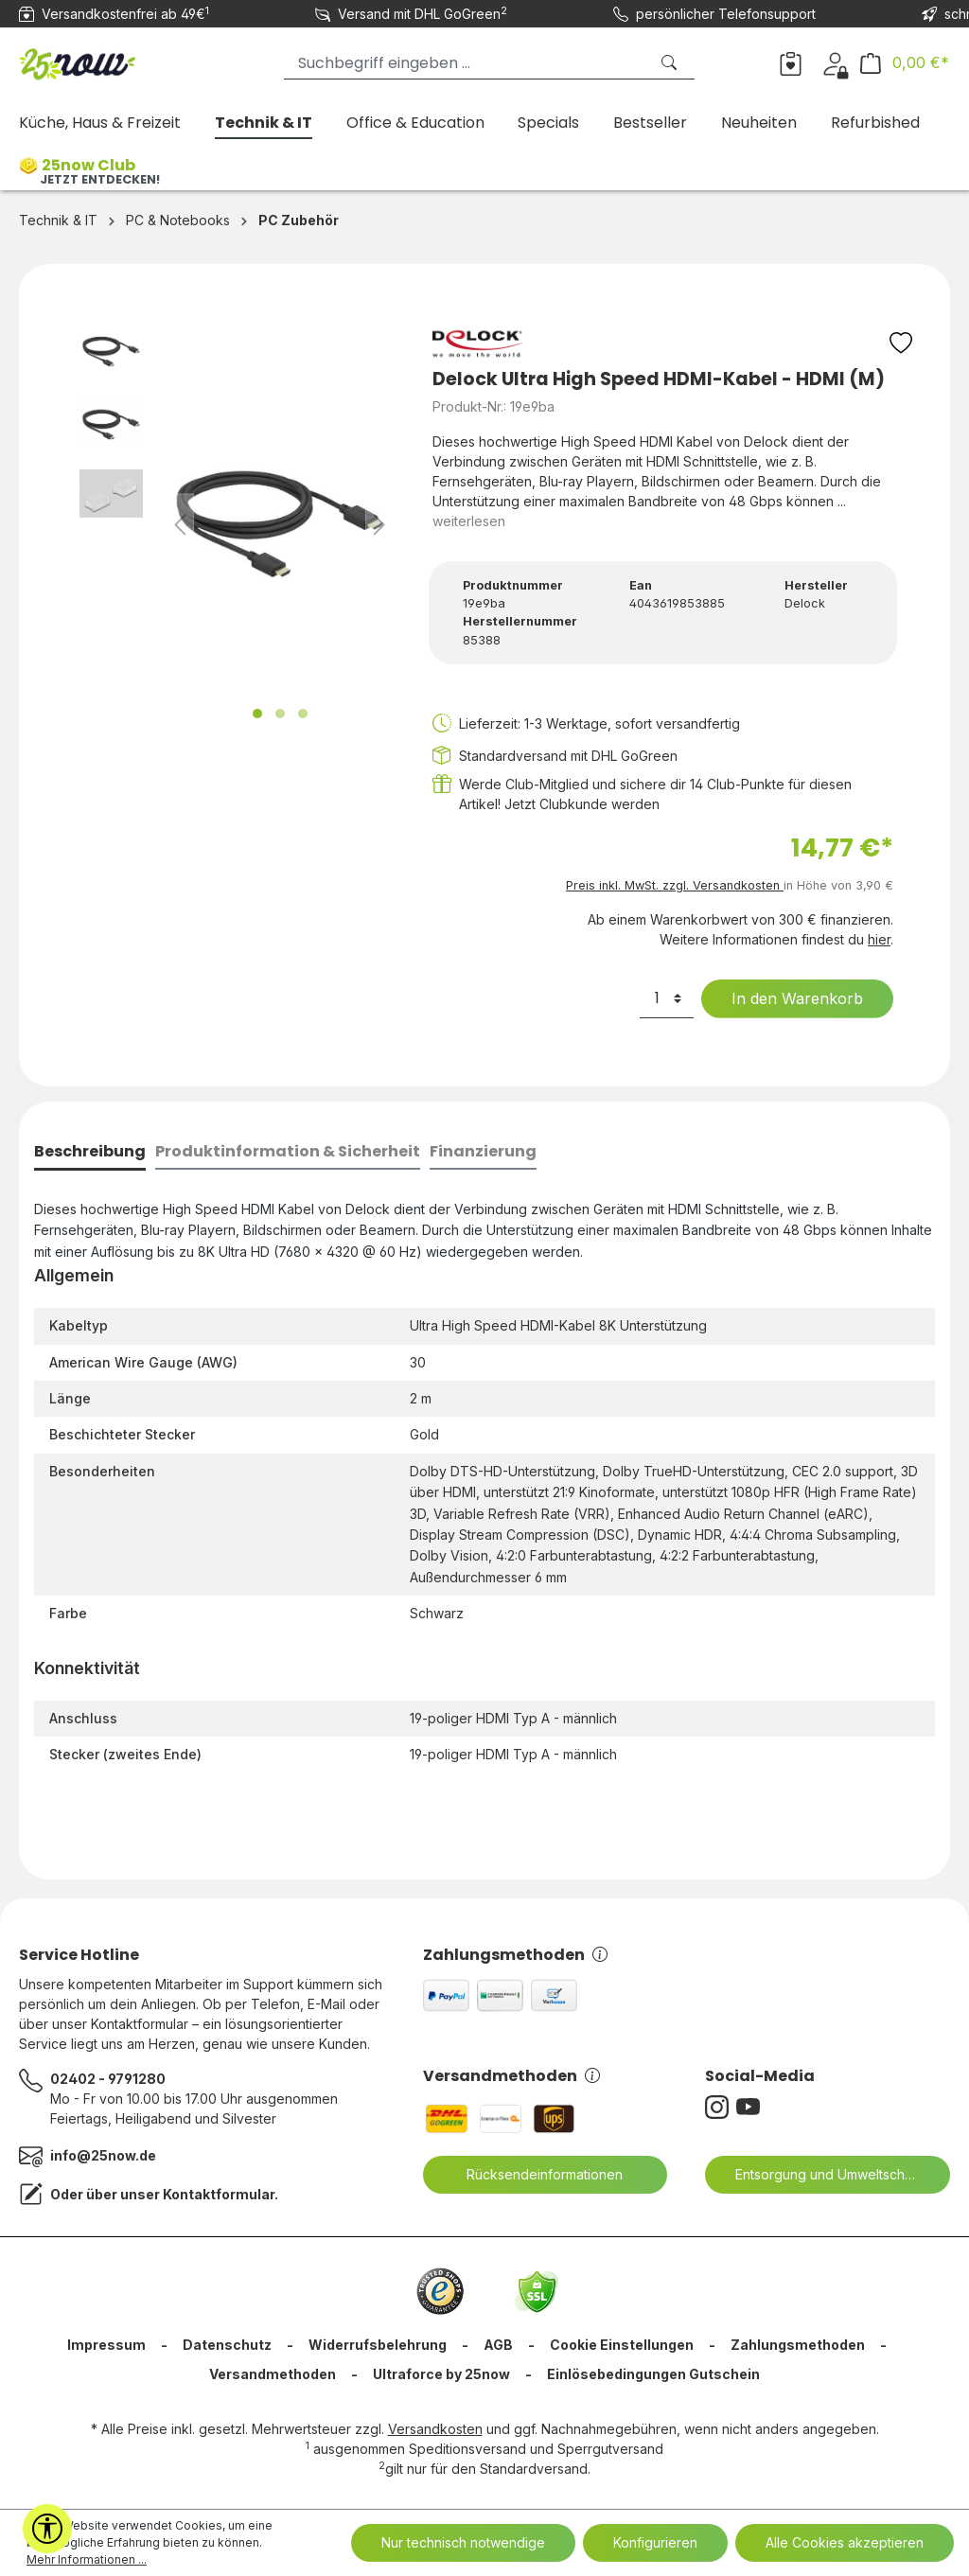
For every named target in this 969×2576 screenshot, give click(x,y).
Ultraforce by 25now (441, 2374)
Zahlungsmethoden (515, 1955)
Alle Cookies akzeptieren (845, 2542)
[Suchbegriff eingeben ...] (466, 62)
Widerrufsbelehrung (377, 2345)
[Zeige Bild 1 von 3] (257, 713)
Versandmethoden (511, 2076)
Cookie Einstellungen (622, 2345)
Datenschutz (227, 2345)
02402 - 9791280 (108, 2079)
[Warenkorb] (904, 63)
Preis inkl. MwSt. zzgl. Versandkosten (675, 885)
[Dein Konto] (835, 62)
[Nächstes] (379, 525)
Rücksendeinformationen (533, 2175)
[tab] (90, 1153)
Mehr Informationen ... (86, 2559)
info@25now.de (103, 2155)
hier (879, 939)
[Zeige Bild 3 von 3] (303, 713)
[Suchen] (671, 62)
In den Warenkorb (785, 998)
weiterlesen (468, 521)
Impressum (106, 2345)
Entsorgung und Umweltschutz (818, 2175)
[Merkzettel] (790, 62)
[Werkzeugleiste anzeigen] (47, 2528)
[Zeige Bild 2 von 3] (280, 713)
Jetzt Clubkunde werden (582, 804)
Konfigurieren (655, 2542)
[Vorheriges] (180, 525)
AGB (498, 2345)
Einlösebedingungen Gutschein (653, 2374)
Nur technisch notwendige (463, 2542)
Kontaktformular (218, 2194)
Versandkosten (435, 2429)
